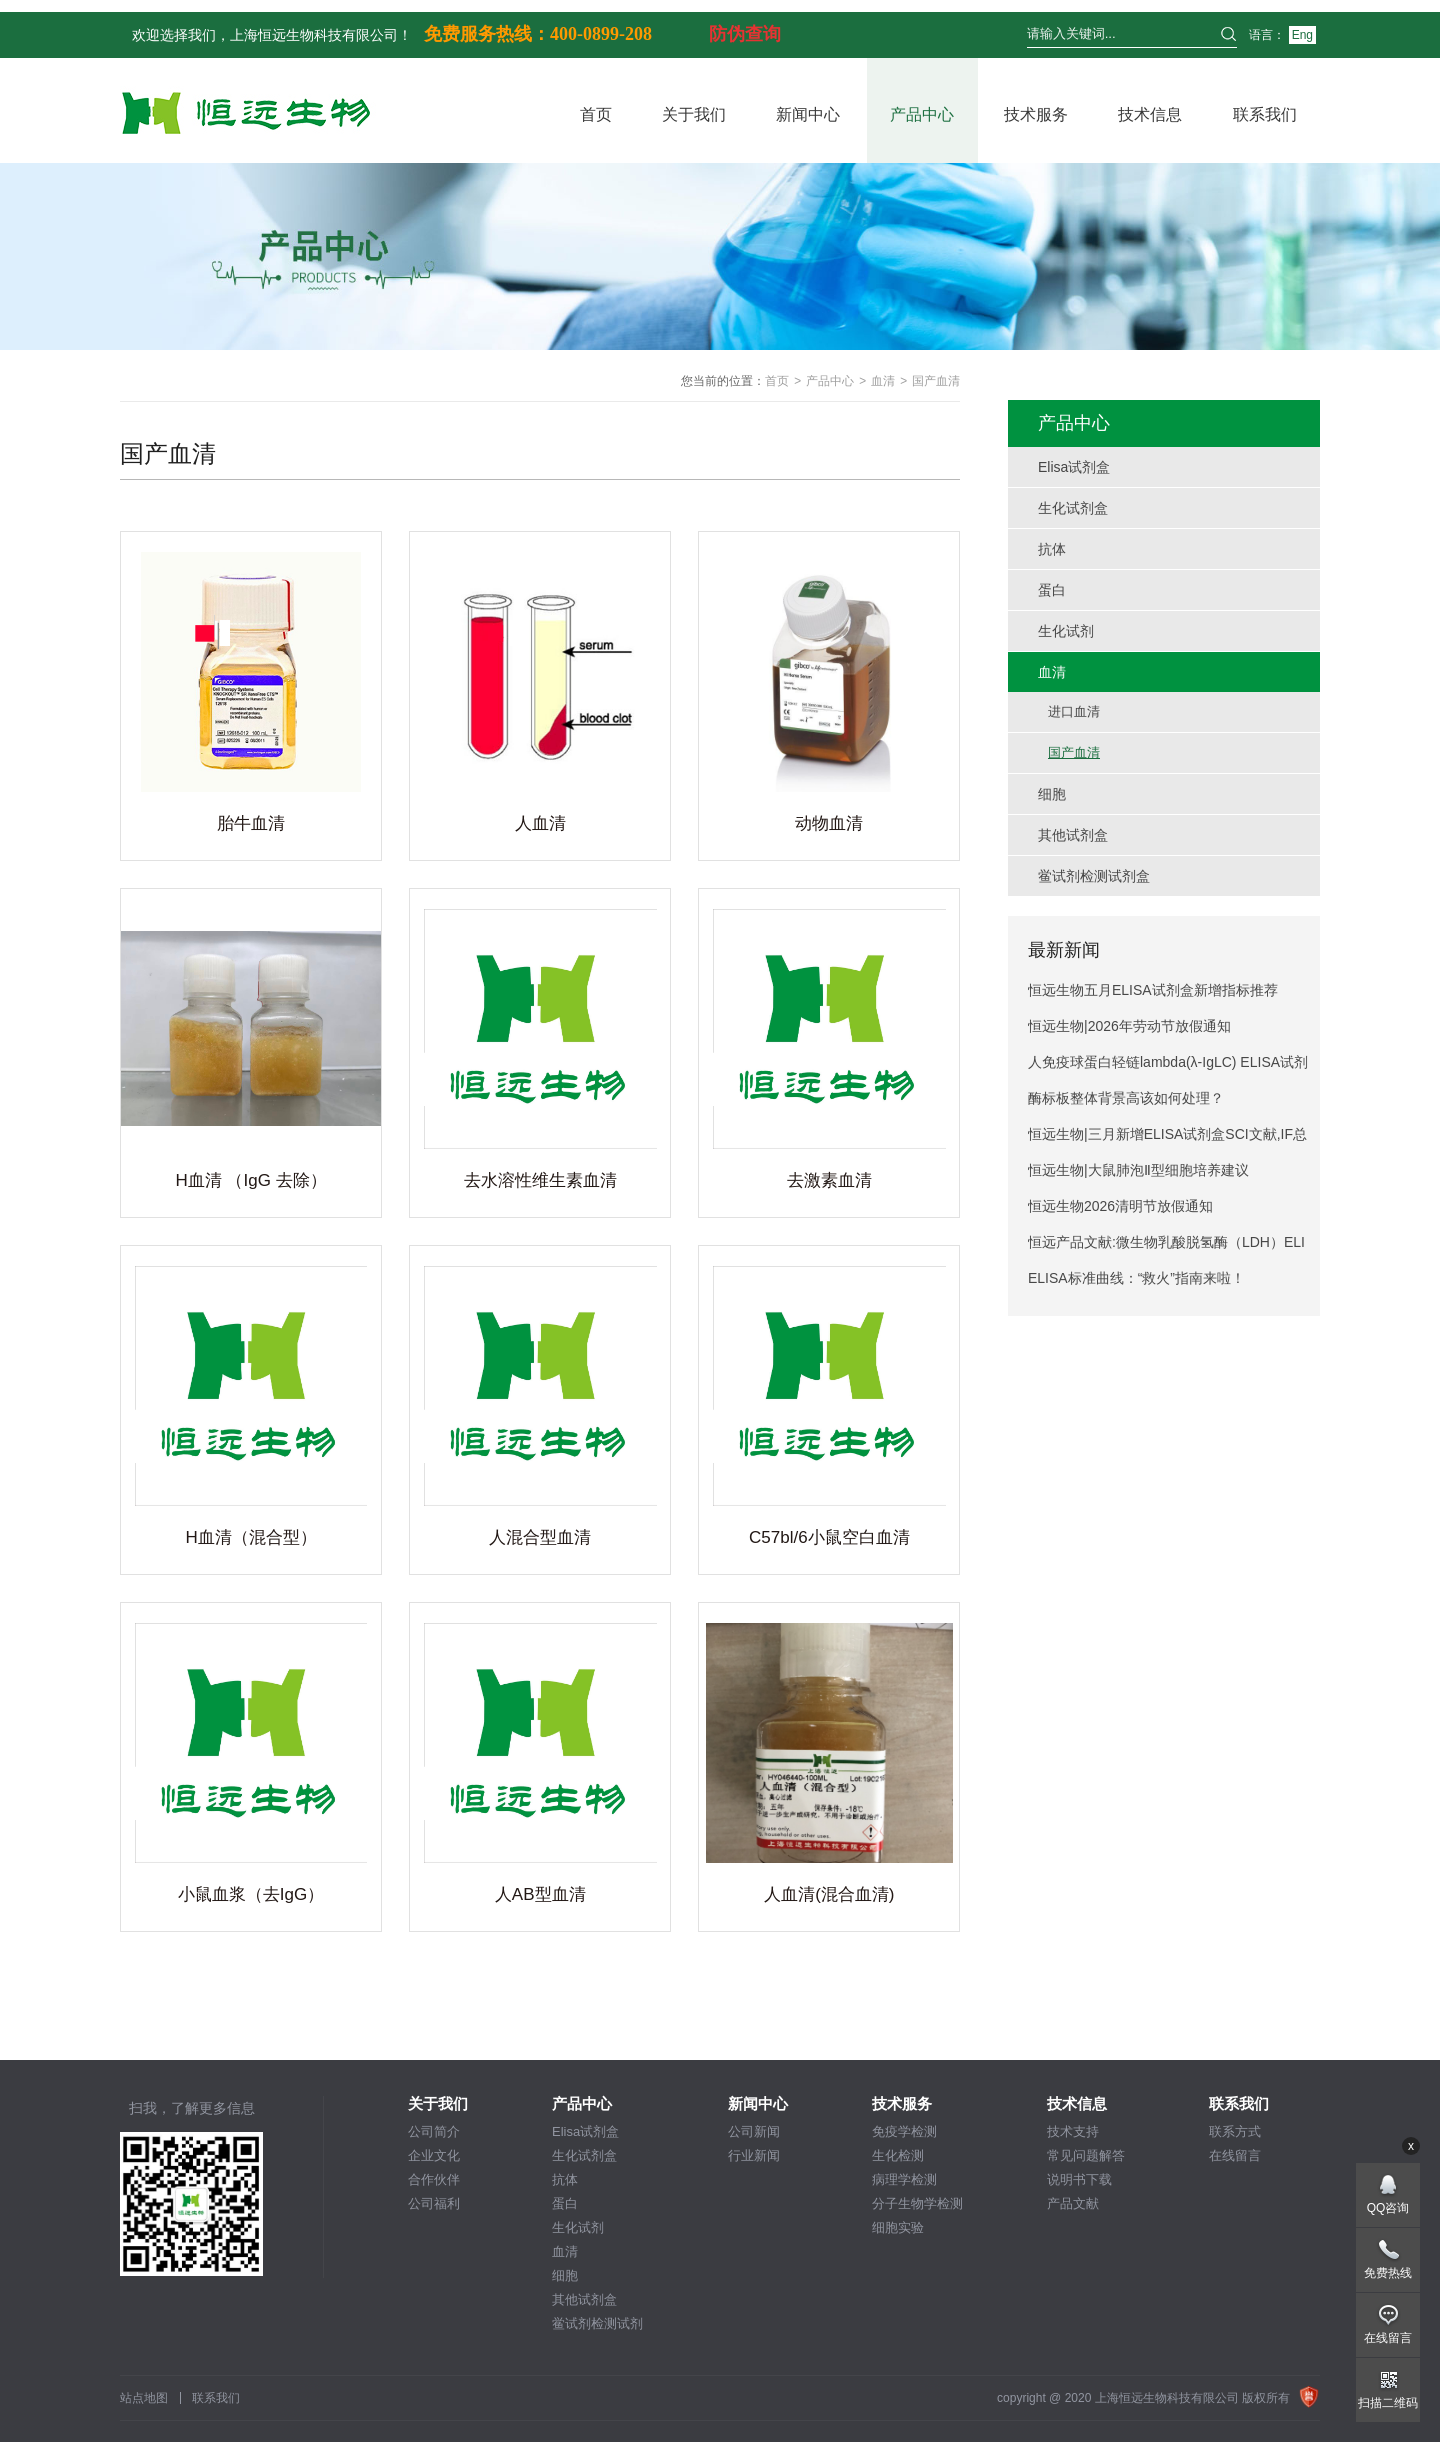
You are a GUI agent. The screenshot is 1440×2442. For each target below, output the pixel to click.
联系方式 (1235, 2131)
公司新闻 (754, 2131)
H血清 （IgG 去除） (250, 1180)
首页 (596, 114)
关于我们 (694, 114)
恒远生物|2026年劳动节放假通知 (1129, 1026)
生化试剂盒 (584, 2155)
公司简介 (434, 2131)
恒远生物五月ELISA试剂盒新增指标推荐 (1153, 990)
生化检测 (898, 2155)
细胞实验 (898, 2227)
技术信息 (1150, 114)
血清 (883, 381)
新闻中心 (808, 114)
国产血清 (1074, 752)
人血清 (540, 823)
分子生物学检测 (917, 2203)
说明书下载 (1079, 2179)
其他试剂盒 (584, 2299)
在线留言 (1235, 2155)
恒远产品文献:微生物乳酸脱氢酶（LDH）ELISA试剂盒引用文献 (1166, 1247)
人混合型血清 (540, 1537)
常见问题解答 (1086, 2155)
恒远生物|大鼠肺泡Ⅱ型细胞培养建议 (1138, 1170)
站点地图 (144, 2398)
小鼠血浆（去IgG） (251, 1894)
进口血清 (1074, 711)
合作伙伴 (434, 2179)
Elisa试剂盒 (585, 2131)
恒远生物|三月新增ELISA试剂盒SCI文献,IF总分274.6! (1167, 1139)
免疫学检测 (904, 2131)
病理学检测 (904, 2179)
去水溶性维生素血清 (540, 1180)
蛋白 (565, 2203)
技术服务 (1036, 114)
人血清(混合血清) (829, 1894)
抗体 (565, 2179)
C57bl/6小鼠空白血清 (829, 1537)
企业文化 (434, 2155)
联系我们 (1265, 114)
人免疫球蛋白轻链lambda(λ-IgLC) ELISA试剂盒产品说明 (1168, 1067)
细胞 (565, 2275)
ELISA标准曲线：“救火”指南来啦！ (1136, 1278)
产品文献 (1073, 2203)
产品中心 (922, 114)
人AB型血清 (540, 1894)
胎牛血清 (251, 823)
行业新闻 (754, 2155)
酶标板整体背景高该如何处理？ (1126, 1098)
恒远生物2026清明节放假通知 (1120, 1206)
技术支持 (1073, 2131)
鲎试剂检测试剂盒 (597, 2324)
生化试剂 (578, 2227)
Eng (1302, 35)
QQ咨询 (1388, 2208)
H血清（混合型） (250, 1537)
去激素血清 (829, 1180)
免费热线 (1388, 2273)
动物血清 (829, 823)
